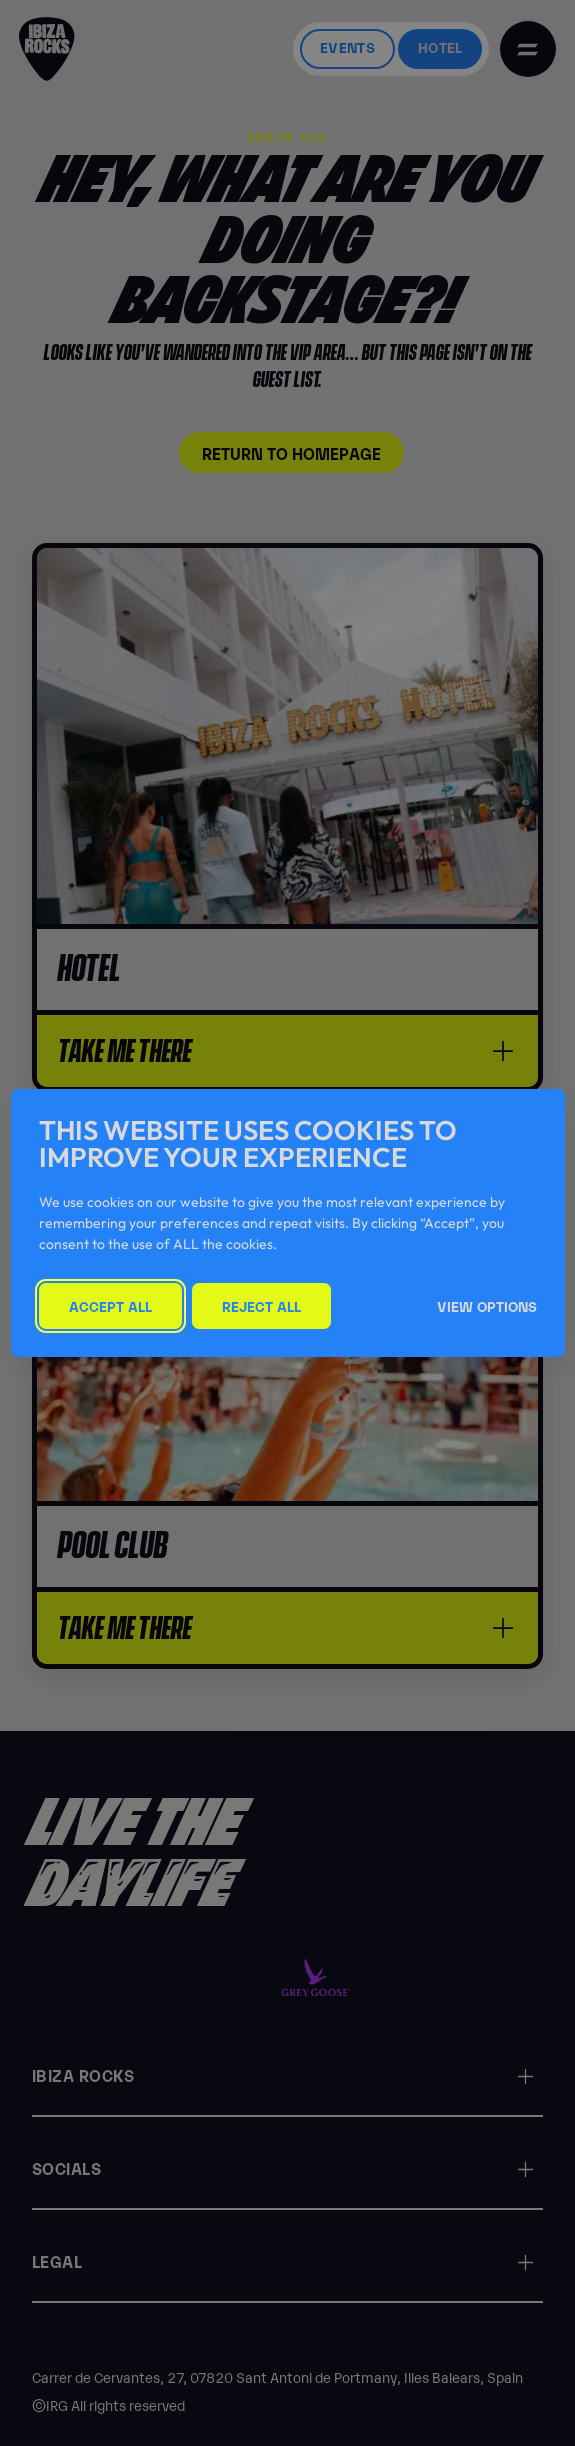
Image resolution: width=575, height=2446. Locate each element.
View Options (487, 1305)
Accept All (110, 1305)
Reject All (261, 1305)
